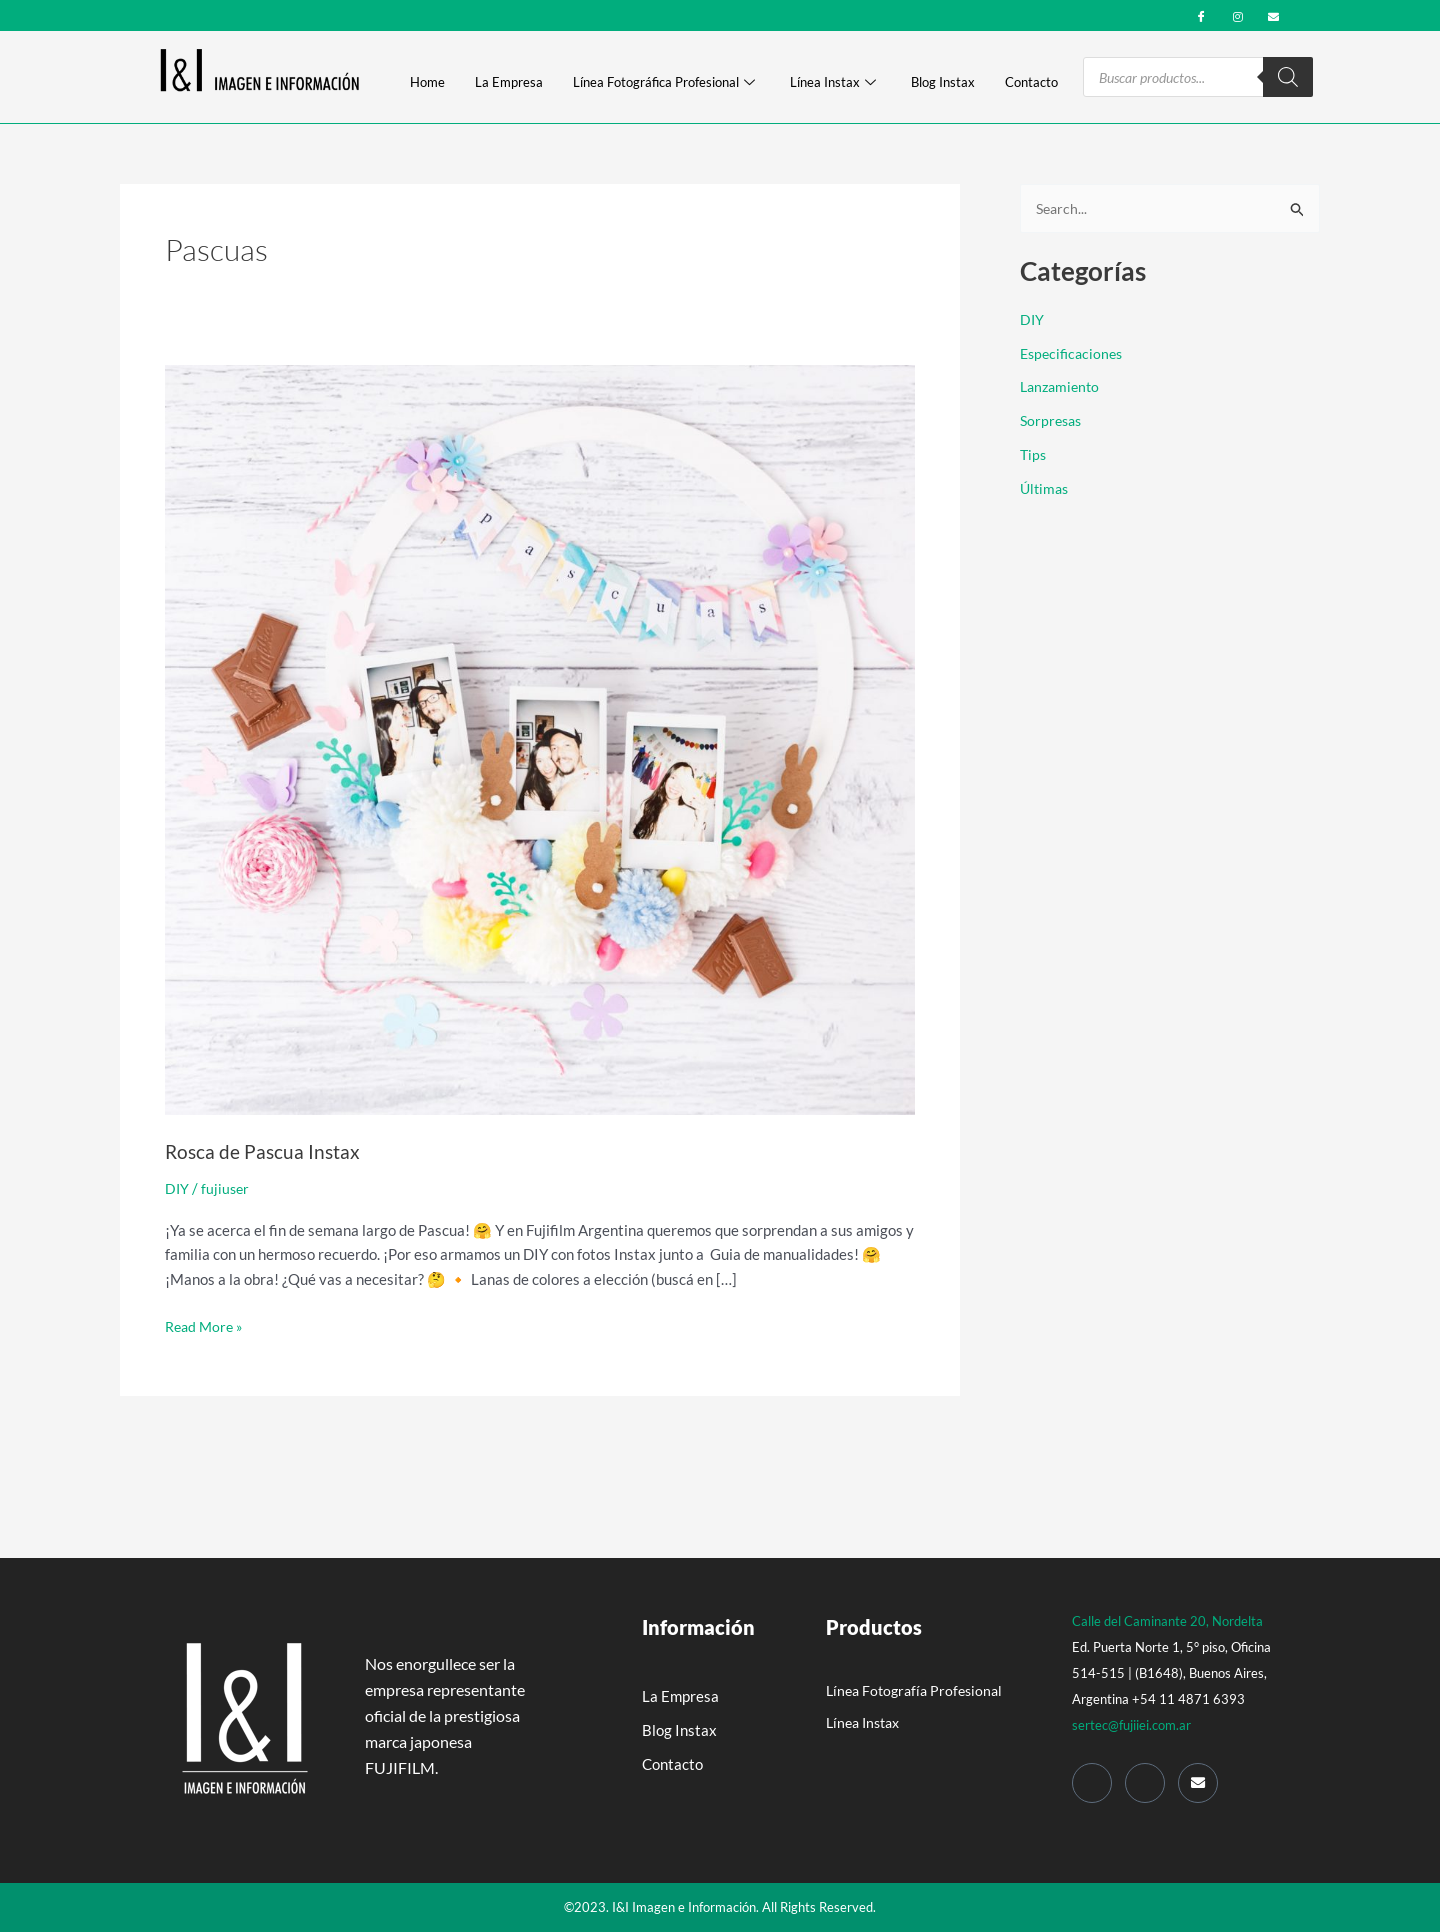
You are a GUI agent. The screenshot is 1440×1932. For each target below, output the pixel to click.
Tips (1034, 456)
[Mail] (1198, 1781)
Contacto (1031, 83)
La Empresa (509, 83)
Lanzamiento (1062, 388)
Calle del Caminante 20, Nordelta (1167, 1619)
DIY (177, 1188)
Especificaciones (1074, 354)
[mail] (1273, 14)
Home (427, 83)
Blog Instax (943, 83)
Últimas (1046, 489)
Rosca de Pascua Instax (264, 1151)
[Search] (1288, 77)
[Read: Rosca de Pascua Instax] (540, 738)
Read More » (206, 1324)
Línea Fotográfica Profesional (664, 83)
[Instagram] (1237, 14)
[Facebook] (1201, 14)
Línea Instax (833, 83)
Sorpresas (1053, 422)
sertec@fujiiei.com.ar (1131, 1723)
